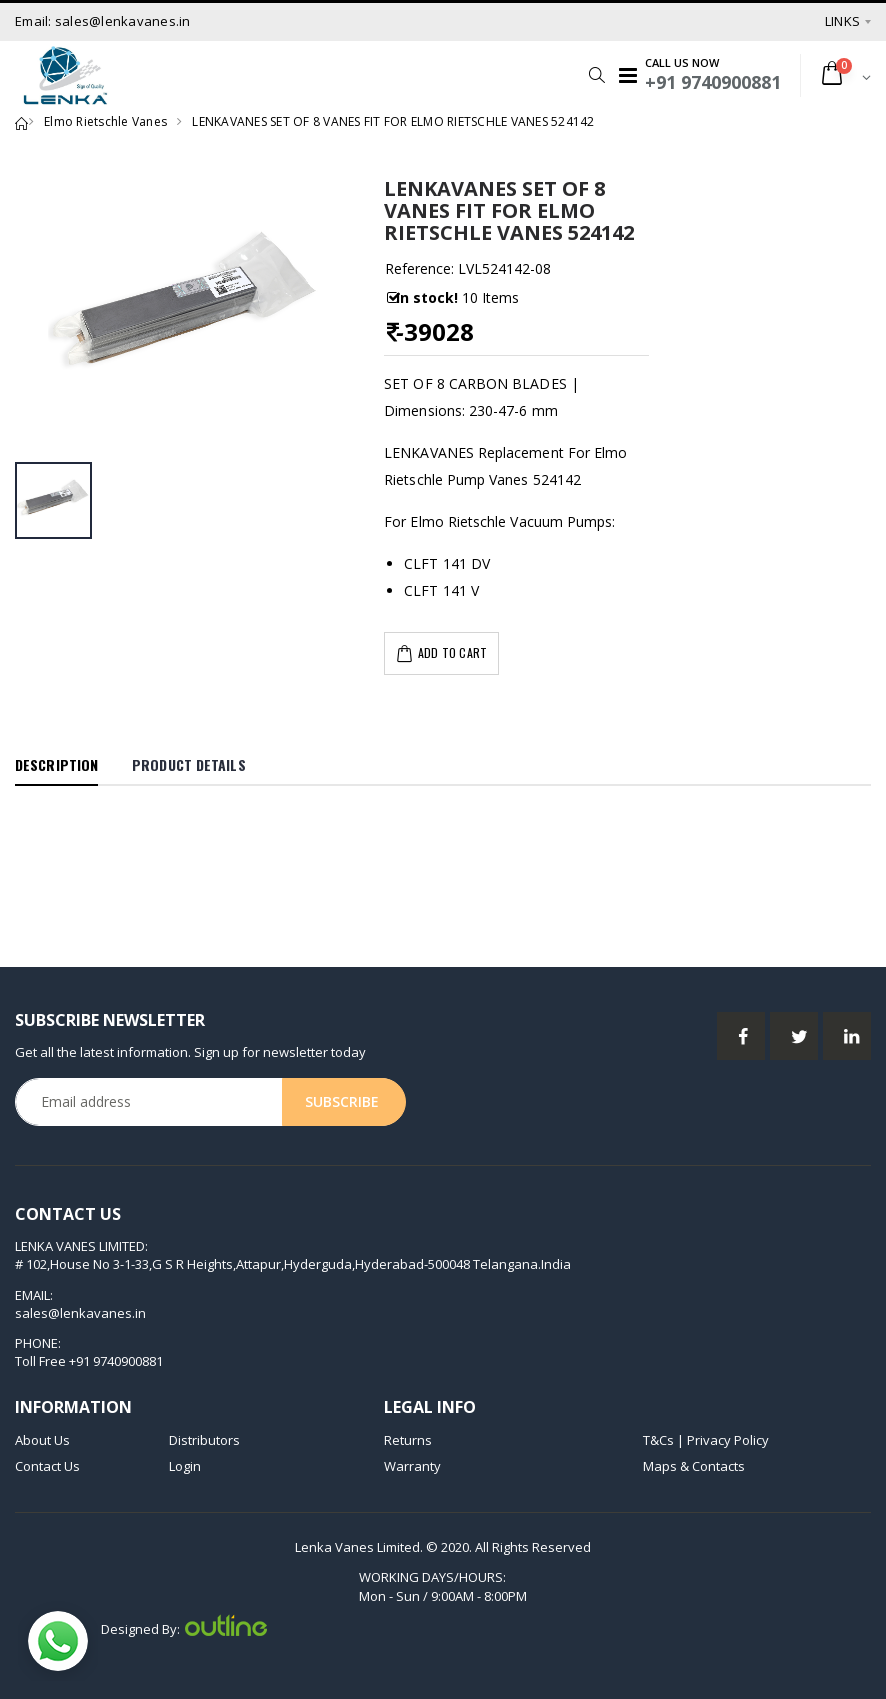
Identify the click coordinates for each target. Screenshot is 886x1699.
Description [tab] (56, 764)
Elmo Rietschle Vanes (105, 121)
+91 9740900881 (116, 1361)
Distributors (204, 1440)
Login (185, 1466)
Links (842, 21)
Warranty (412, 1466)
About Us (42, 1440)
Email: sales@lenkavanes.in (103, 21)
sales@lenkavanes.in (80, 1313)
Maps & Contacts (694, 1466)
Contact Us (47, 1466)
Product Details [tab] (189, 764)
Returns (408, 1440)
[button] (591, 75)
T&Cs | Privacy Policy (706, 1440)
